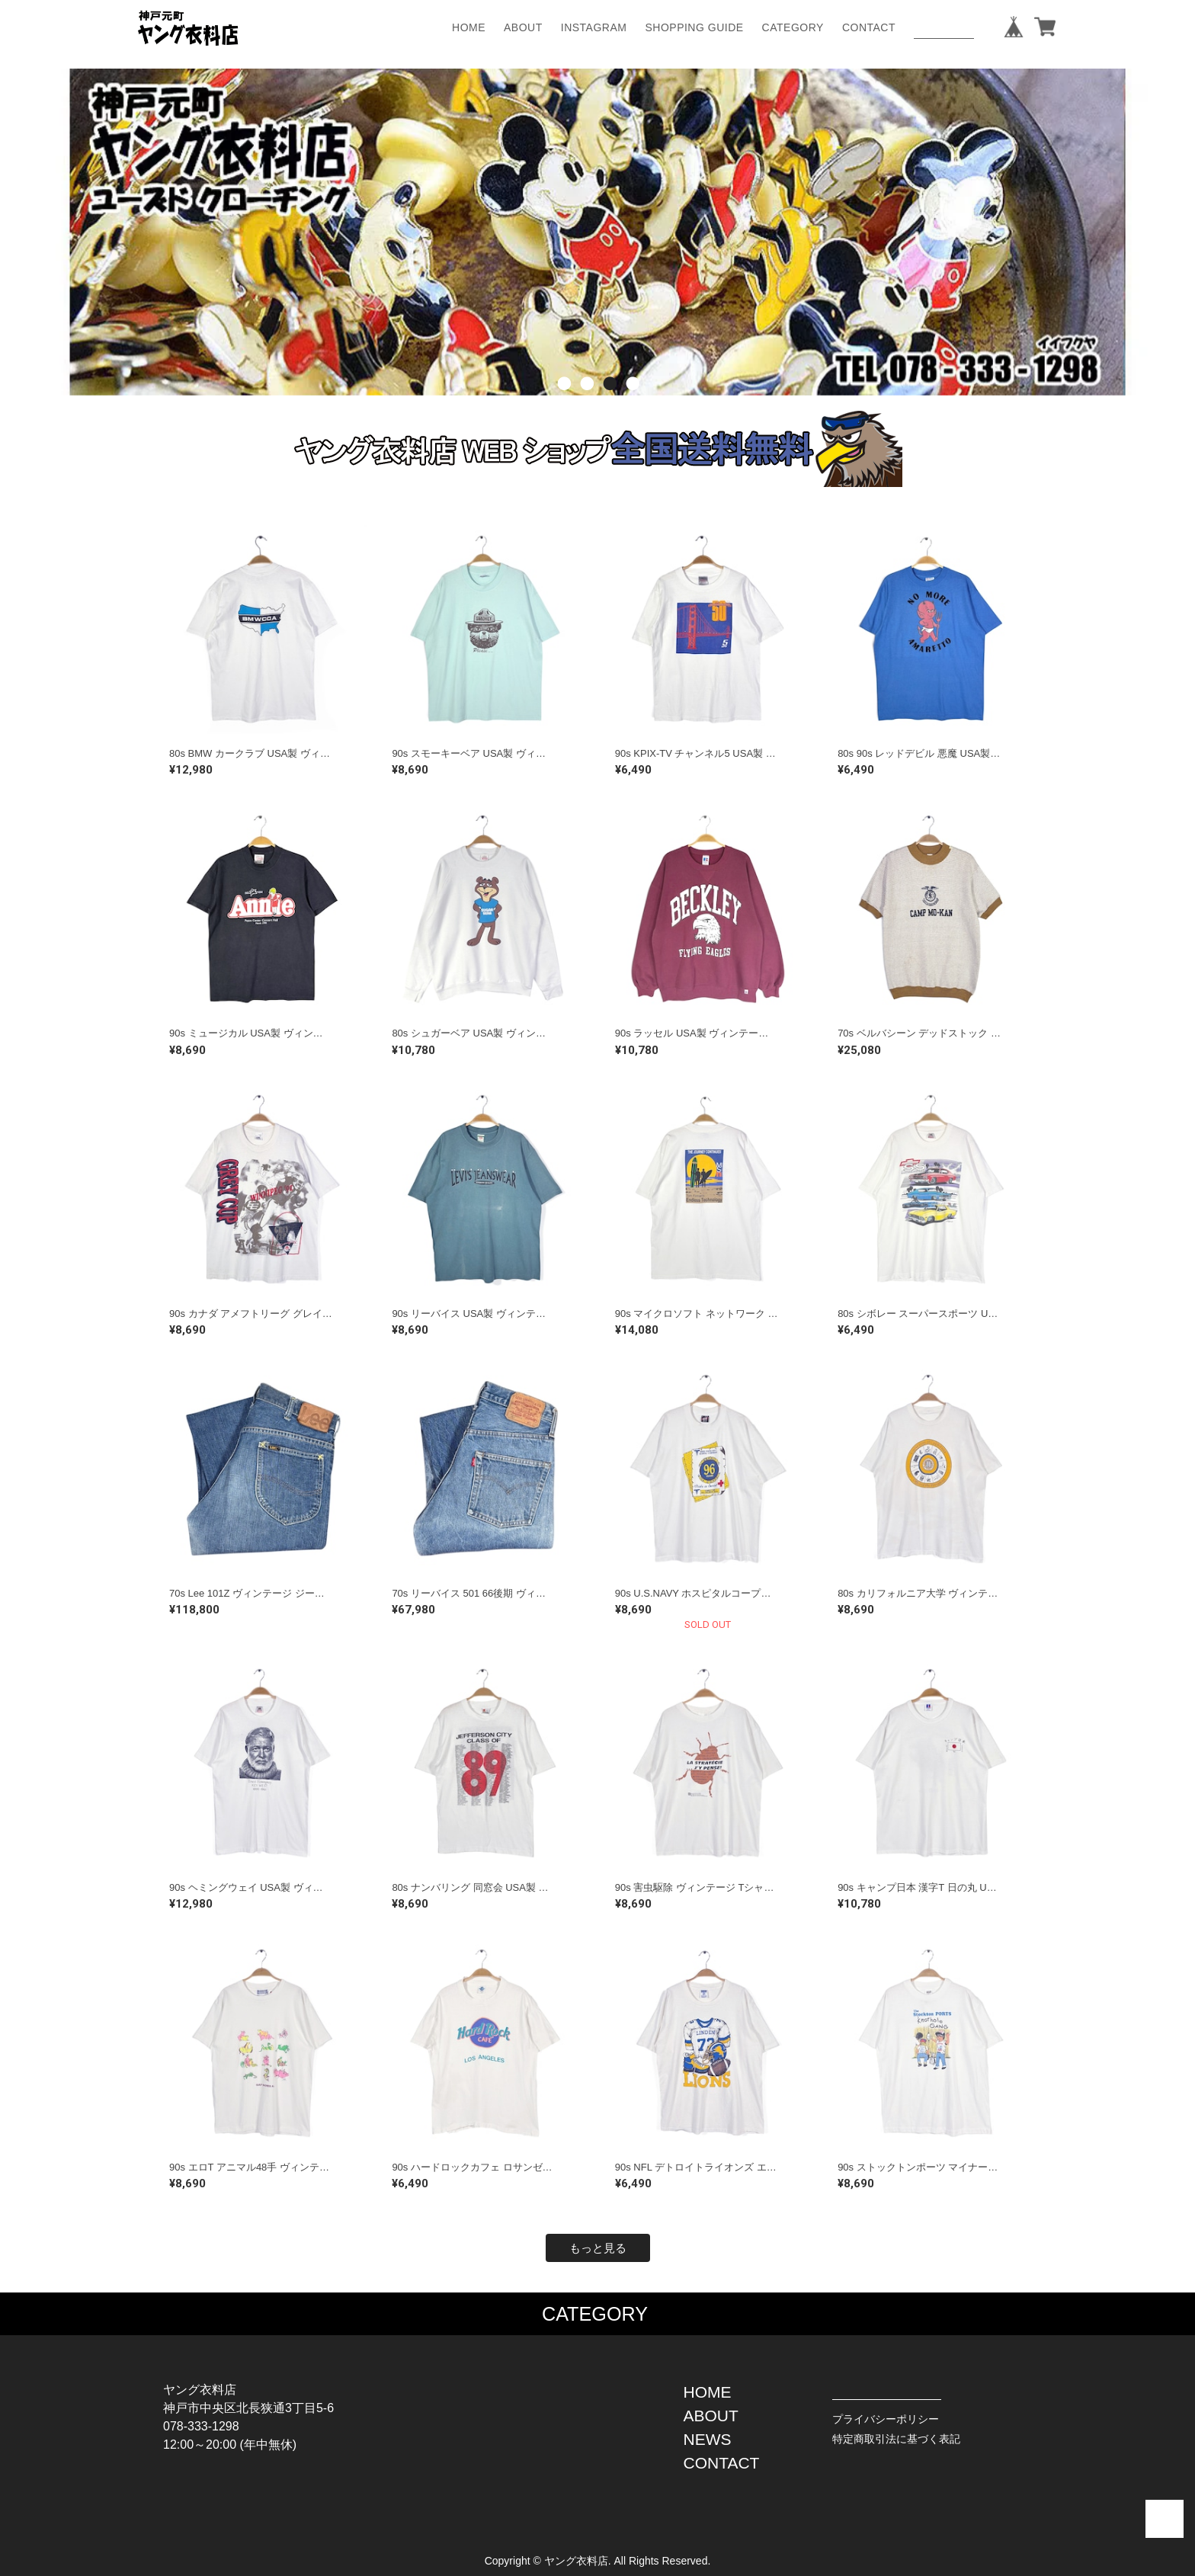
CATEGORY (793, 27)
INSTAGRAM (594, 27)
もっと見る (597, 2247)
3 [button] (609, 407)
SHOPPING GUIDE (694, 27)
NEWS (708, 2439)
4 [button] (631, 407)
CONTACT (868, 27)
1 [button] (563, 407)
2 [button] (586, 407)
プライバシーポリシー (885, 2419)
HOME (468, 27)
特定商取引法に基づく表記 (896, 2439)
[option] (597, 232)
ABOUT (523, 27)
